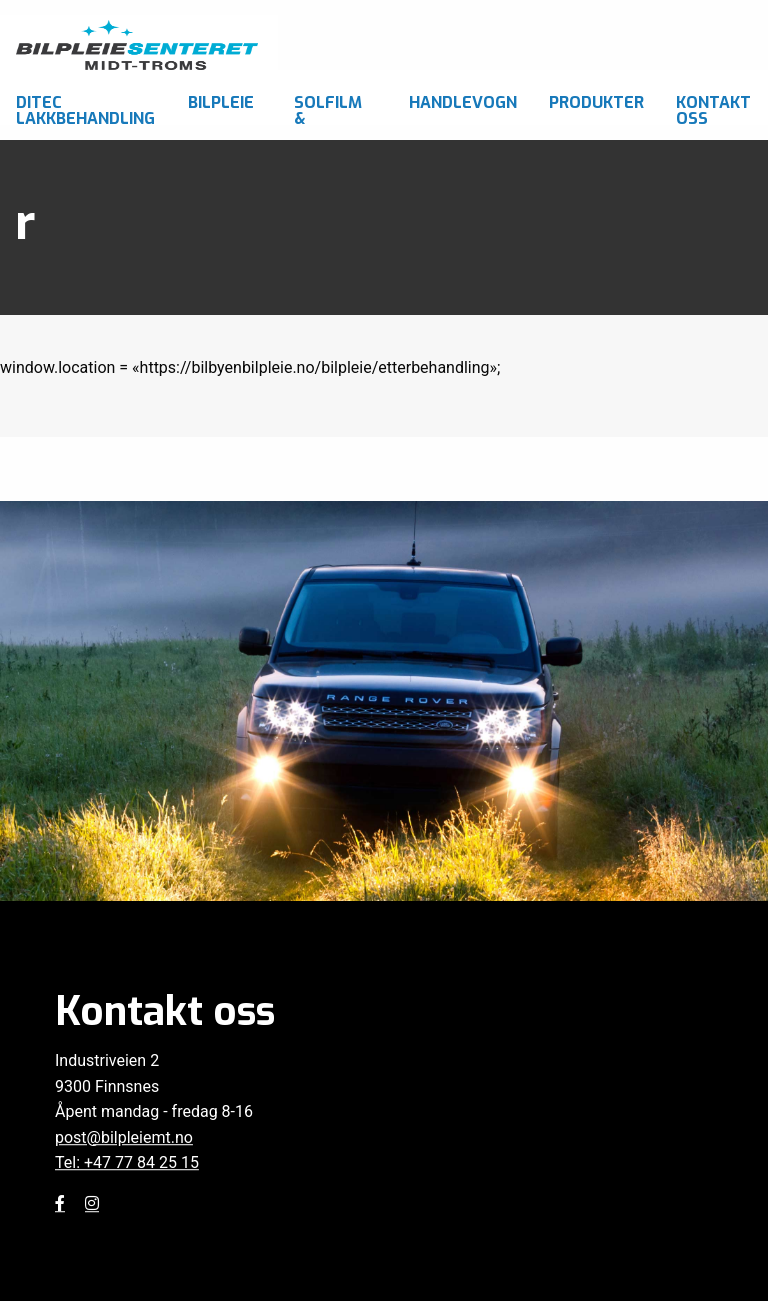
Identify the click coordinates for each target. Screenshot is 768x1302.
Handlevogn (463, 102)
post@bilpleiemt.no (124, 1137)
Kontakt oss (713, 108)
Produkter (596, 102)
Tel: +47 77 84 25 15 (127, 1163)
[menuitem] (86, 97)
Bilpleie (221, 102)
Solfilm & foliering (334, 108)
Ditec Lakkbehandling (85, 108)
